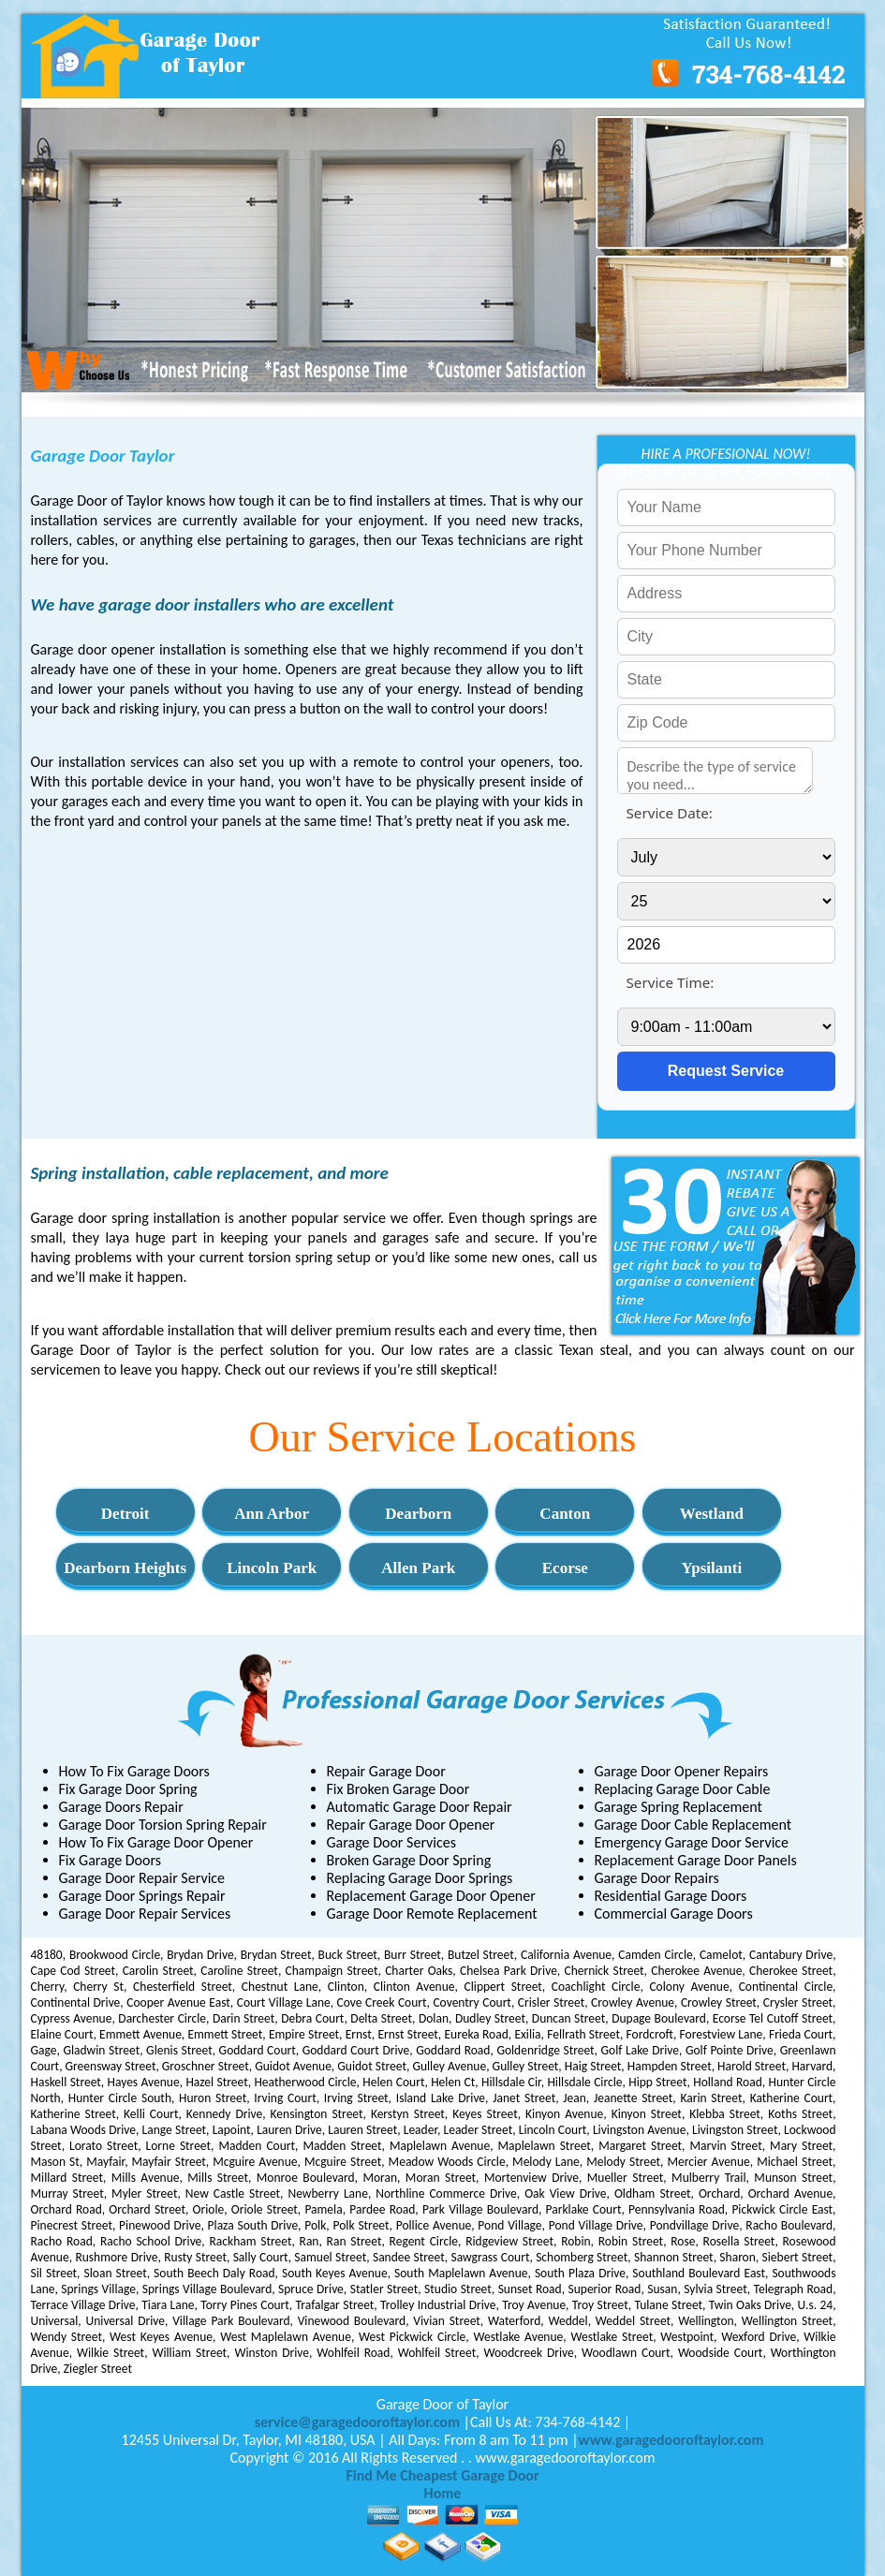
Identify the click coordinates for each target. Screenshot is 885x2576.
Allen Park (418, 1568)
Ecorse (565, 1568)
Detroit (125, 1514)
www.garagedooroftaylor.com (671, 2440)
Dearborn (418, 1514)
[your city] (726, 636)
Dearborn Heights (125, 1568)
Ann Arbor (271, 1514)
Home (443, 2493)
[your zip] (726, 723)
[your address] (726, 593)
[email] (357, 2422)
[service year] (726, 945)
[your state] (726, 680)
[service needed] (715, 770)
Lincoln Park (272, 1568)
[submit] (726, 1071)
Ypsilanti (712, 1568)
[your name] (726, 507)
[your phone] (726, 550)
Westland (712, 1514)
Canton (564, 1514)
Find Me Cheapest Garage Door (442, 2475)
